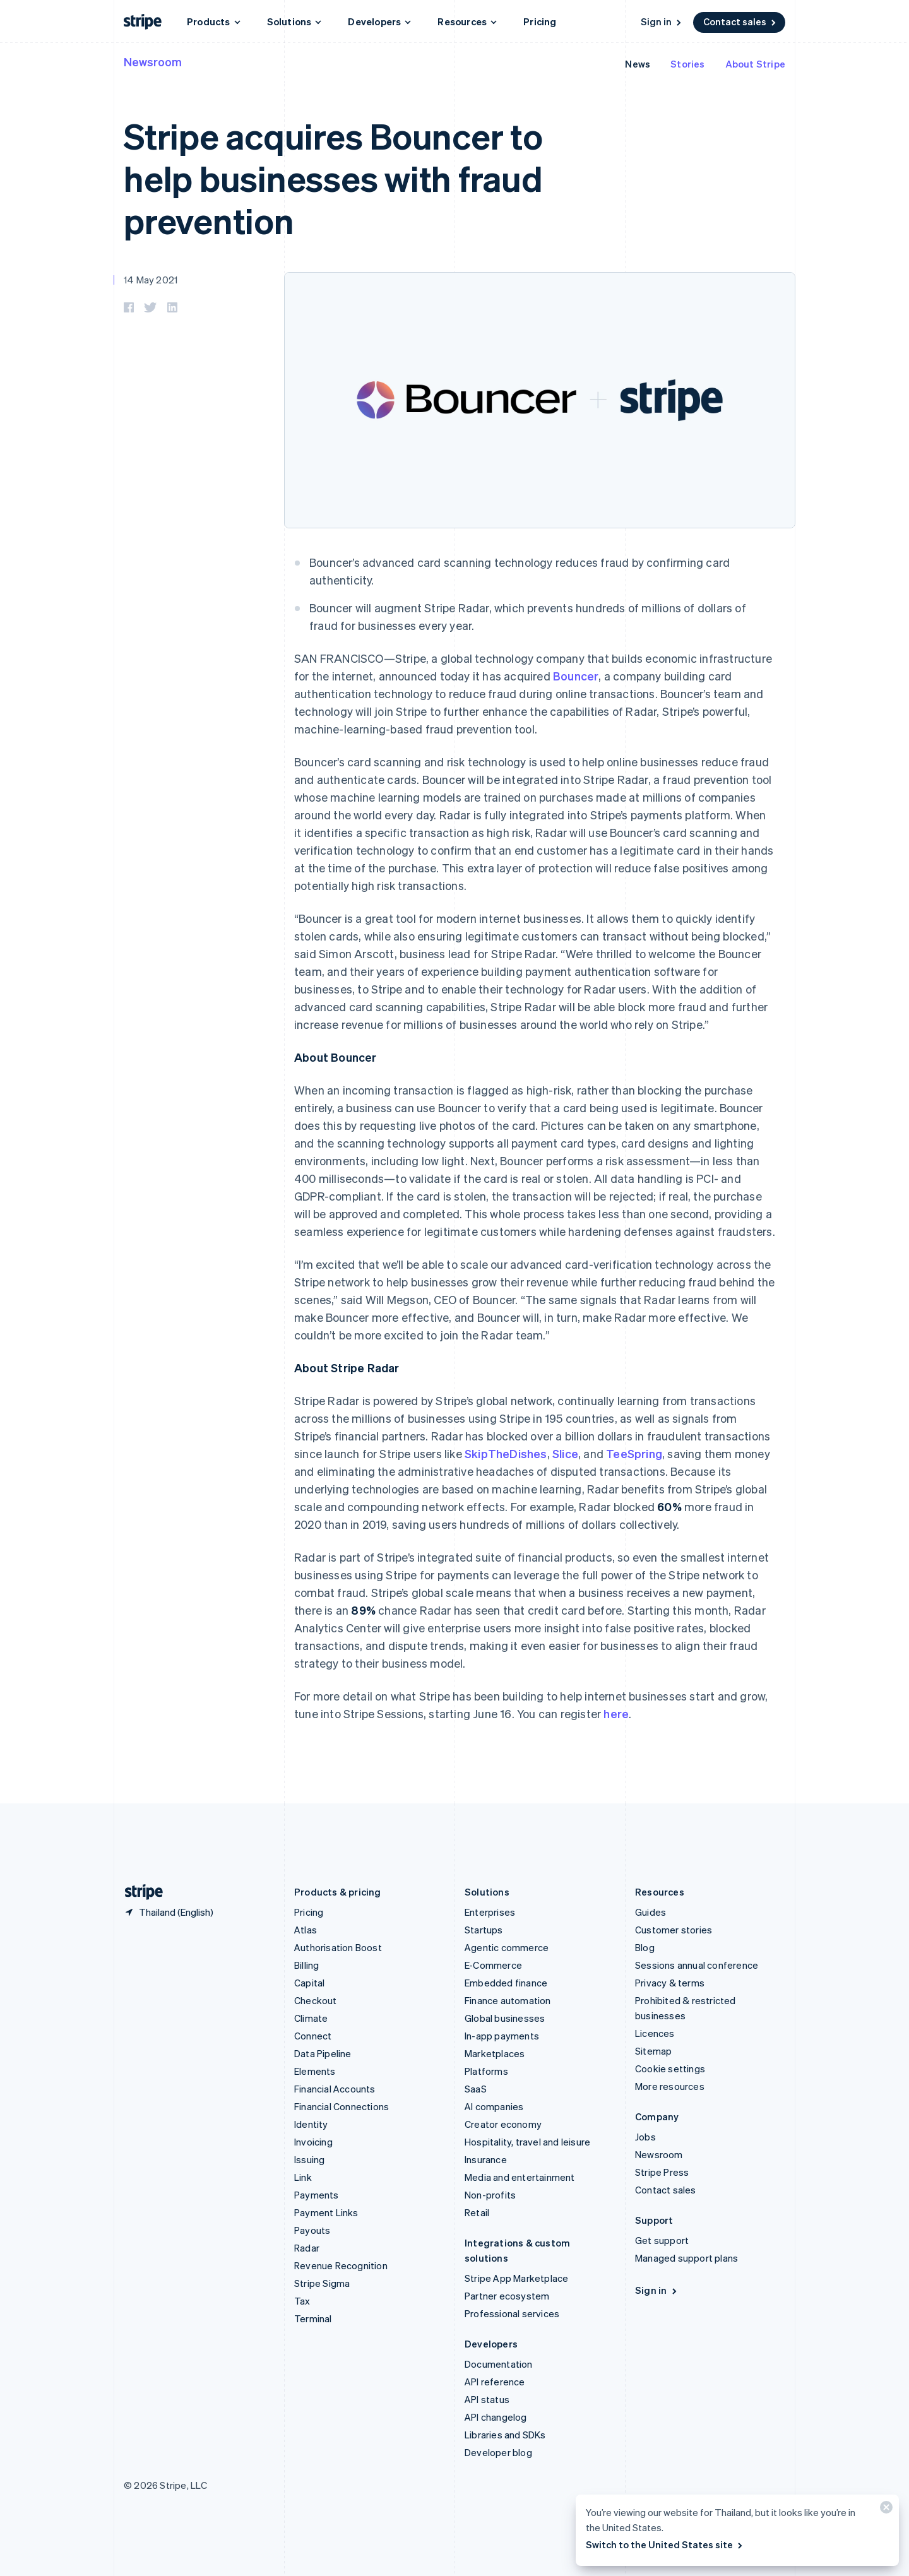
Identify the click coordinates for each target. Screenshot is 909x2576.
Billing (306, 1965)
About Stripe (755, 63)
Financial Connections (341, 2106)
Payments (316, 2194)
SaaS (476, 2088)
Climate (311, 2018)
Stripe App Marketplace (516, 2278)
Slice (565, 1453)
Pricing (539, 21)
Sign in (662, 21)
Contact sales (740, 21)
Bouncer (575, 675)
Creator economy (503, 2124)
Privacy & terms (669, 1982)
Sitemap (653, 2051)
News (637, 63)
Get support (662, 2240)
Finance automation (508, 2000)
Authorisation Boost (338, 1947)
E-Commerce (493, 1965)
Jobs (645, 2136)
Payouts (312, 2230)
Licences (655, 2033)
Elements (315, 2071)
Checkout (315, 2000)
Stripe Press (662, 2172)
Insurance (486, 2159)
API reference (495, 2381)
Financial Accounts (335, 2088)
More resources (669, 2086)
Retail (477, 2212)
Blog (645, 1947)
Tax (302, 2300)
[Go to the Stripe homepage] (139, 1892)
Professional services (512, 2313)
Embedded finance (506, 1982)
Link (303, 2177)
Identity (311, 2124)
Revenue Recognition (341, 2265)
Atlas (305, 1929)
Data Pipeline (323, 2053)
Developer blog (498, 2452)
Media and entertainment (520, 2177)
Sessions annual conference (696, 1965)
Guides (650, 1912)
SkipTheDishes (506, 1453)
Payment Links (326, 2212)
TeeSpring (634, 1453)
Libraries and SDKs (505, 2434)
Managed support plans (686, 2258)
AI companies (494, 2106)
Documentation (499, 2364)
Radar (306, 2247)
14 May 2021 (150, 279)
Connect (312, 2035)
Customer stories (673, 1929)
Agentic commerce (507, 1947)
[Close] (884, 2510)
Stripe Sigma (322, 2283)
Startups (484, 1929)
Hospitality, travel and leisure (527, 2141)
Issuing (309, 2159)
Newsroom (153, 61)
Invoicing (313, 2141)
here (616, 1713)
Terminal (313, 2318)
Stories (687, 63)
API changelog (496, 2417)
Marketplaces (495, 2053)
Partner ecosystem (507, 2295)
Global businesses (505, 2018)
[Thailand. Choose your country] (168, 1912)
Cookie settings (670, 2068)
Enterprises (490, 1912)
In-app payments (502, 2035)
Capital (309, 1982)
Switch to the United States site (665, 2544)
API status (487, 2399)
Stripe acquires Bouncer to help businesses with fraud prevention (333, 177)
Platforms (486, 2071)
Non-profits (490, 2194)
